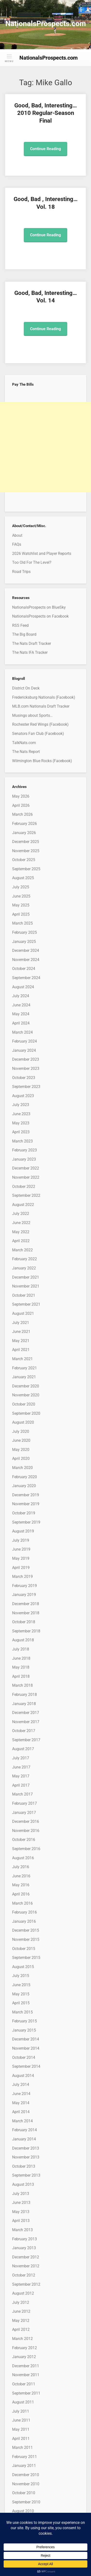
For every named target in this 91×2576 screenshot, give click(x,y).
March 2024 (22, 1032)
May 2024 (20, 1014)
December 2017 (25, 1712)
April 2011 (21, 2438)
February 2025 (24, 932)
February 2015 (24, 2021)
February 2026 (24, 823)
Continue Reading (45, 148)
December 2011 (25, 2366)
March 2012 (22, 2338)
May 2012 (20, 2320)
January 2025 (24, 941)
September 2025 (26, 869)
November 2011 (25, 2375)
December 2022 (25, 1168)
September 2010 (26, 2502)
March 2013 (22, 2230)
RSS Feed (20, 625)
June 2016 (21, 1876)
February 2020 (24, 1477)
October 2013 (23, 2166)
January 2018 (24, 1703)
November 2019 (25, 1504)
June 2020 (21, 1440)
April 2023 (21, 1132)
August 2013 (23, 2184)
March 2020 (22, 1467)
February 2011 (24, 2456)
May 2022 (20, 1232)
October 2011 (23, 2384)
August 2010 (23, 2511)
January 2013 (24, 2248)
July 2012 (20, 2302)
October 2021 (23, 1295)
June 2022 (21, 1222)
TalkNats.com (24, 742)
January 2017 (24, 1812)
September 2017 (26, 1740)
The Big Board (24, 634)
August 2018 (23, 1640)
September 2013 (26, 2175)
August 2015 (23, 1966)
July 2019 (20, 1540)
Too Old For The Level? (31, 562)
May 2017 (20, 1776)
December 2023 (25, 1059)
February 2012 (24, 2348)
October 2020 (23, 1404)
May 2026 (20, 796)
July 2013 (20, 2193)
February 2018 (24, 1694)
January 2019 (24, 1594)
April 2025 (21, 914)
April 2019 (21, 1567)
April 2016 (21, 1894)
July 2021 (20, 1322)
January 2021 (24, 1377)
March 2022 (22, 1250)
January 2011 (24, 2465)
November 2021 (25, 1286)
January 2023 (24, 1159)
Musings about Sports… (32, 715)
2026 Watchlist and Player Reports (41, 553)
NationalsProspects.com (45, 23)
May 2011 (20, 2429)
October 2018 (23, 1622)
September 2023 (26, 1086)
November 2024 (25, 959)
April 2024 (21, 1023)
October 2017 (23, 1730)
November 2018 (25, 1613)
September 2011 (26, 2393)
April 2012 (21, 2329)
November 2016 (25, 1830)
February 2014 (24, 2130)
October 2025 (23, 859)
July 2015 (20, 1975)
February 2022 (24, 1259)
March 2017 (22, 1794)
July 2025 (20, 887)
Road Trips (21, 571)
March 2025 (22, 923)
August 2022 (23, 1204)
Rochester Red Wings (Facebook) (40, 724)
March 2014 (22, 2121)
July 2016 (20, 1867)
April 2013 (21, 2220)
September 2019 (26, 1522)
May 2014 (20, 2103)
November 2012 (25, 2266)
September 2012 (26, 2284)
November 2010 (25, 2484)
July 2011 (20, 2411)
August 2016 (23, 1858)
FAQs (16, 544)
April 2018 (21, 1676)
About (17, 535)
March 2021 (22, 1359)
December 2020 (25, 1386)
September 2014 (26, 2066)
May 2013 (20, 2211)
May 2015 (20, 1994)
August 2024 (23, 987)
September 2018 (26, 1631)
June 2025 (21, 896)
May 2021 (20, 1340)
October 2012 (23, 2275)
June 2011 (21, 2420)
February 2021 (24, 1368)
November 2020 (25, 1395)
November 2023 (25, 1068)
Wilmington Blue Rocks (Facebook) (42, 761)
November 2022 (25, 1177)
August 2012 (23, 2293)
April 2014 (21, 2112)
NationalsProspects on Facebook (40, 616)
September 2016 (26, 1848)
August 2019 (23, 1531)
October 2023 (23, 1077)
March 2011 (22, 2447)
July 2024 (20, 996)
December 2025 (25, 841)
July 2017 (20, 1758)
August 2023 (23, 1095)
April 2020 (21, 1458)
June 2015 (21, 1985)
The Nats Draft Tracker (31, 643)
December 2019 (25, 1495)
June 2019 (21, 1549)
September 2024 (26, 977)
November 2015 (25, 1939)
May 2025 (20, 905)
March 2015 (22, 2012)
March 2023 (22, 1141)
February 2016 (24, 1912)
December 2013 (25, 2148)
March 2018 (22, 1685)
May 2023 (20, 1123)
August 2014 (23, 2075)
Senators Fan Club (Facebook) (38, 733)
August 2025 (23, 878)
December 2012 (25, 2257)
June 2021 (21, 1331)
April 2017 (21, 1785)
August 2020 (23, 1422)
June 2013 (21, 2202)
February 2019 (24, 1585)
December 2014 (25, 2039)
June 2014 (21, 2093)
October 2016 (23, 1839)
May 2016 (20, 1885)
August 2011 (23, 2402)
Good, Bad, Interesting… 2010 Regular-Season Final (45, 113)
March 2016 (22, 1903)
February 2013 (24, 2239)
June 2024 (21, 1005)
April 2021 (21, 1349)
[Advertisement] (45, 447)
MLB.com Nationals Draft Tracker (40, 706)
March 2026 (22, 814)
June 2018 (21, 1658)
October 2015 (23, 1948)
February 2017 (24, 1803)
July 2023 (20, 1104)
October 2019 (23, 1513)
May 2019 (20, 1558)
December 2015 (25, 1930)
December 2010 (25, 2474)
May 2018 (20, 1667)
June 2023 (21, 1114)
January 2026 (24, 832)
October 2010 (23, 2493)
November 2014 (25, 2048)
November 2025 (25, 851)
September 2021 (26, 1304)
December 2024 (25, 950)
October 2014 (23, 2057)
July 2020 (20, 1431)
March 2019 (22, 1576)
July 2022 (20, 1213)
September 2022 (26, 1195)
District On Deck (26, 688)
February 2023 (24, 1150)
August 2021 (23, 1313)
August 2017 (23, 1749)
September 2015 (26, 1957)
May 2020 (20, 1449)
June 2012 (21, 2311)
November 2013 (25, 2157)
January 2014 (24, 2139)
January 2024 (24, 1050)
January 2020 (24, 1485)
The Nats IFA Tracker (30, 652)
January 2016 (24, 1921)
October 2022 (23, 1186)
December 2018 (25, 1603)
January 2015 (24, 2030)
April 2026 (21, 805)
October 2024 (23, 968)
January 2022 (24, 1268)
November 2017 (25, 1722)
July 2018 (20, 1649)
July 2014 (20, 2084)
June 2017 (21, 1767)
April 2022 (21, 1241)
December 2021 (25, 1277)
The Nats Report (26, 751)
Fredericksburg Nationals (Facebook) (43, 697)
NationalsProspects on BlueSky (39, 607)
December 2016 (25, 1821)
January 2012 (24, 2356)
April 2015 (21, 2003)
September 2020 (26, 1413)
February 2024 (24, 1041)
